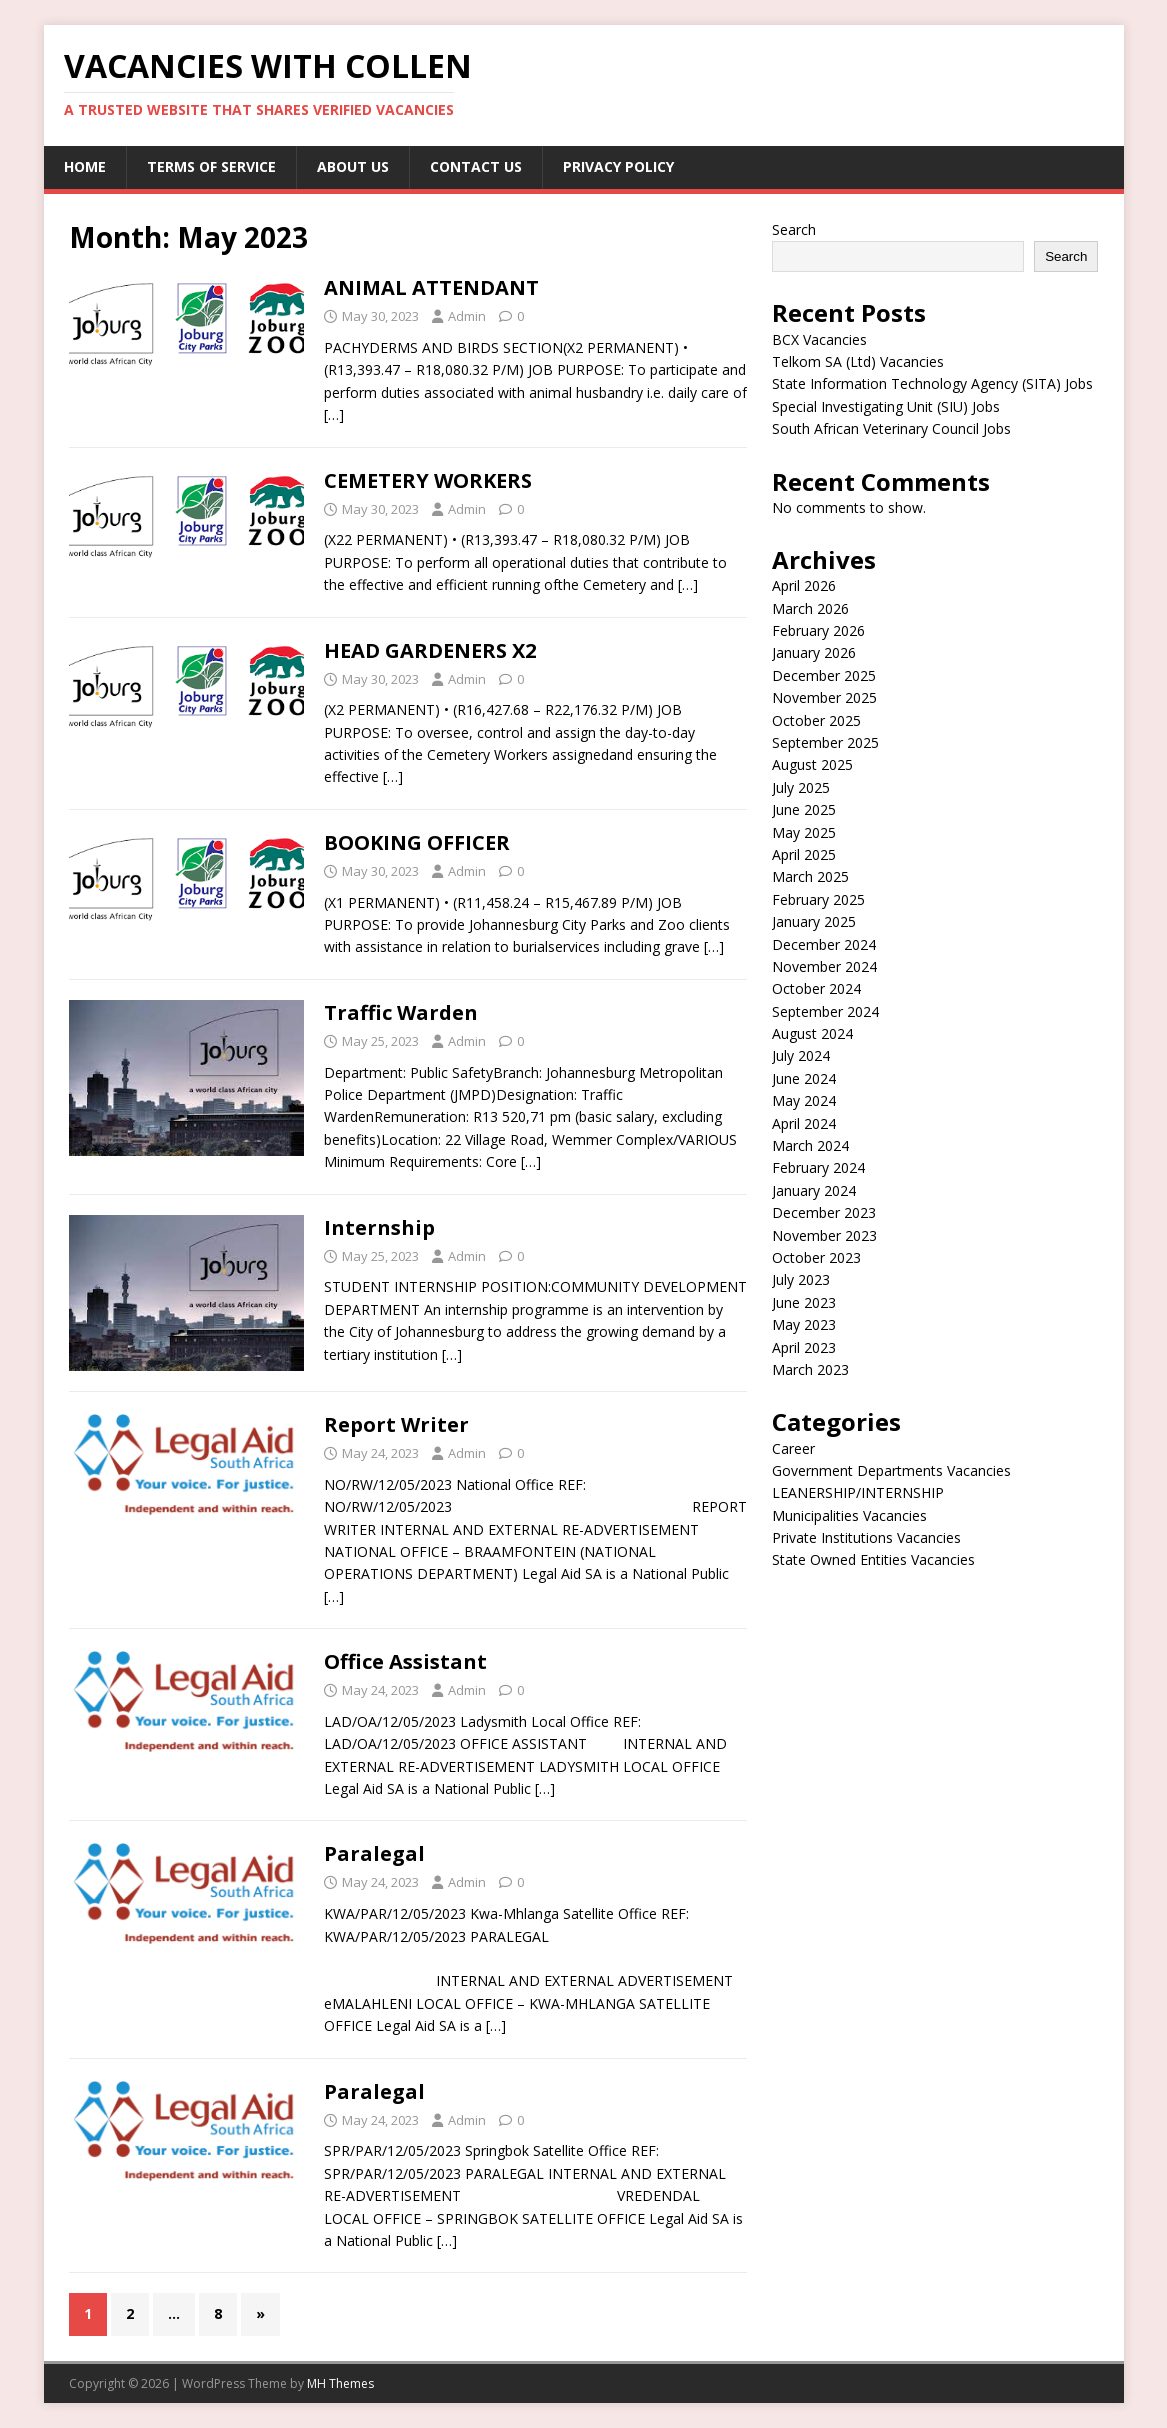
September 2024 (825, 1011)
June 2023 (804, 1302)
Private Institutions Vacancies (866, 1537)
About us (353, 166)
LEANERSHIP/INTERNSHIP (858, 1492)
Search (794, 229)
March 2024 (810, 1145)
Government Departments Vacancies (891, 1470)
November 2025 (824, 697)
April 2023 (804, 1347)
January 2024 (814, 1190)
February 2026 (818, 630)
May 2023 (804, 1324)
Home (85, 166)
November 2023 (824, 1235)
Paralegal (374, 1853)
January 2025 (814, 921)
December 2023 (824, 1212)
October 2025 (816, 720)
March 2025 (810, 876)
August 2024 (812, 1033)
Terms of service (211, 166)
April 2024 (804, 1123)
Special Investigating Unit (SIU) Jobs (886, 406)
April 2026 (804, 585)
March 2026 (810, 608)
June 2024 (804, 1078)
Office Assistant (405, 1661)
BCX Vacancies (819, 339)
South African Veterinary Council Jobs (891, 428)
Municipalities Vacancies (849, 1515)
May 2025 (804, 832)
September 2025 (825, 742)
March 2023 (810, 1369)
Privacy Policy (618, 166)
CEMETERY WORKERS (428, 480)
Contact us (476, 166)
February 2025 (818, 899)
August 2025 (812, 764)
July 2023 (801, 1279)
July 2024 (801, 1055)
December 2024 (824, 944)
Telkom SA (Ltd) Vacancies (858, 361)
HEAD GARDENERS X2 (430, 650)
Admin (467, 316)
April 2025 (804, 854)
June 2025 (804, 809)
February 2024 (818, 1167)
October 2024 (816, 988)
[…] (334, 414)
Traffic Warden (401, 1012)
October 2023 (816, 1257)
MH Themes (340, 2383)
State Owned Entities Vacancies (873, 1559)
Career (793, 1448)
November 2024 (824, 966)
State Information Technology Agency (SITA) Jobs (932, 383)
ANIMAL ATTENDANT (431, 287)
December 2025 (824, 675)
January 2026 (814, 652)
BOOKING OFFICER (417, 842)
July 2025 (801, 787)
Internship (379, 1227)
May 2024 (804, 1100)
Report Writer (396, 1424)
